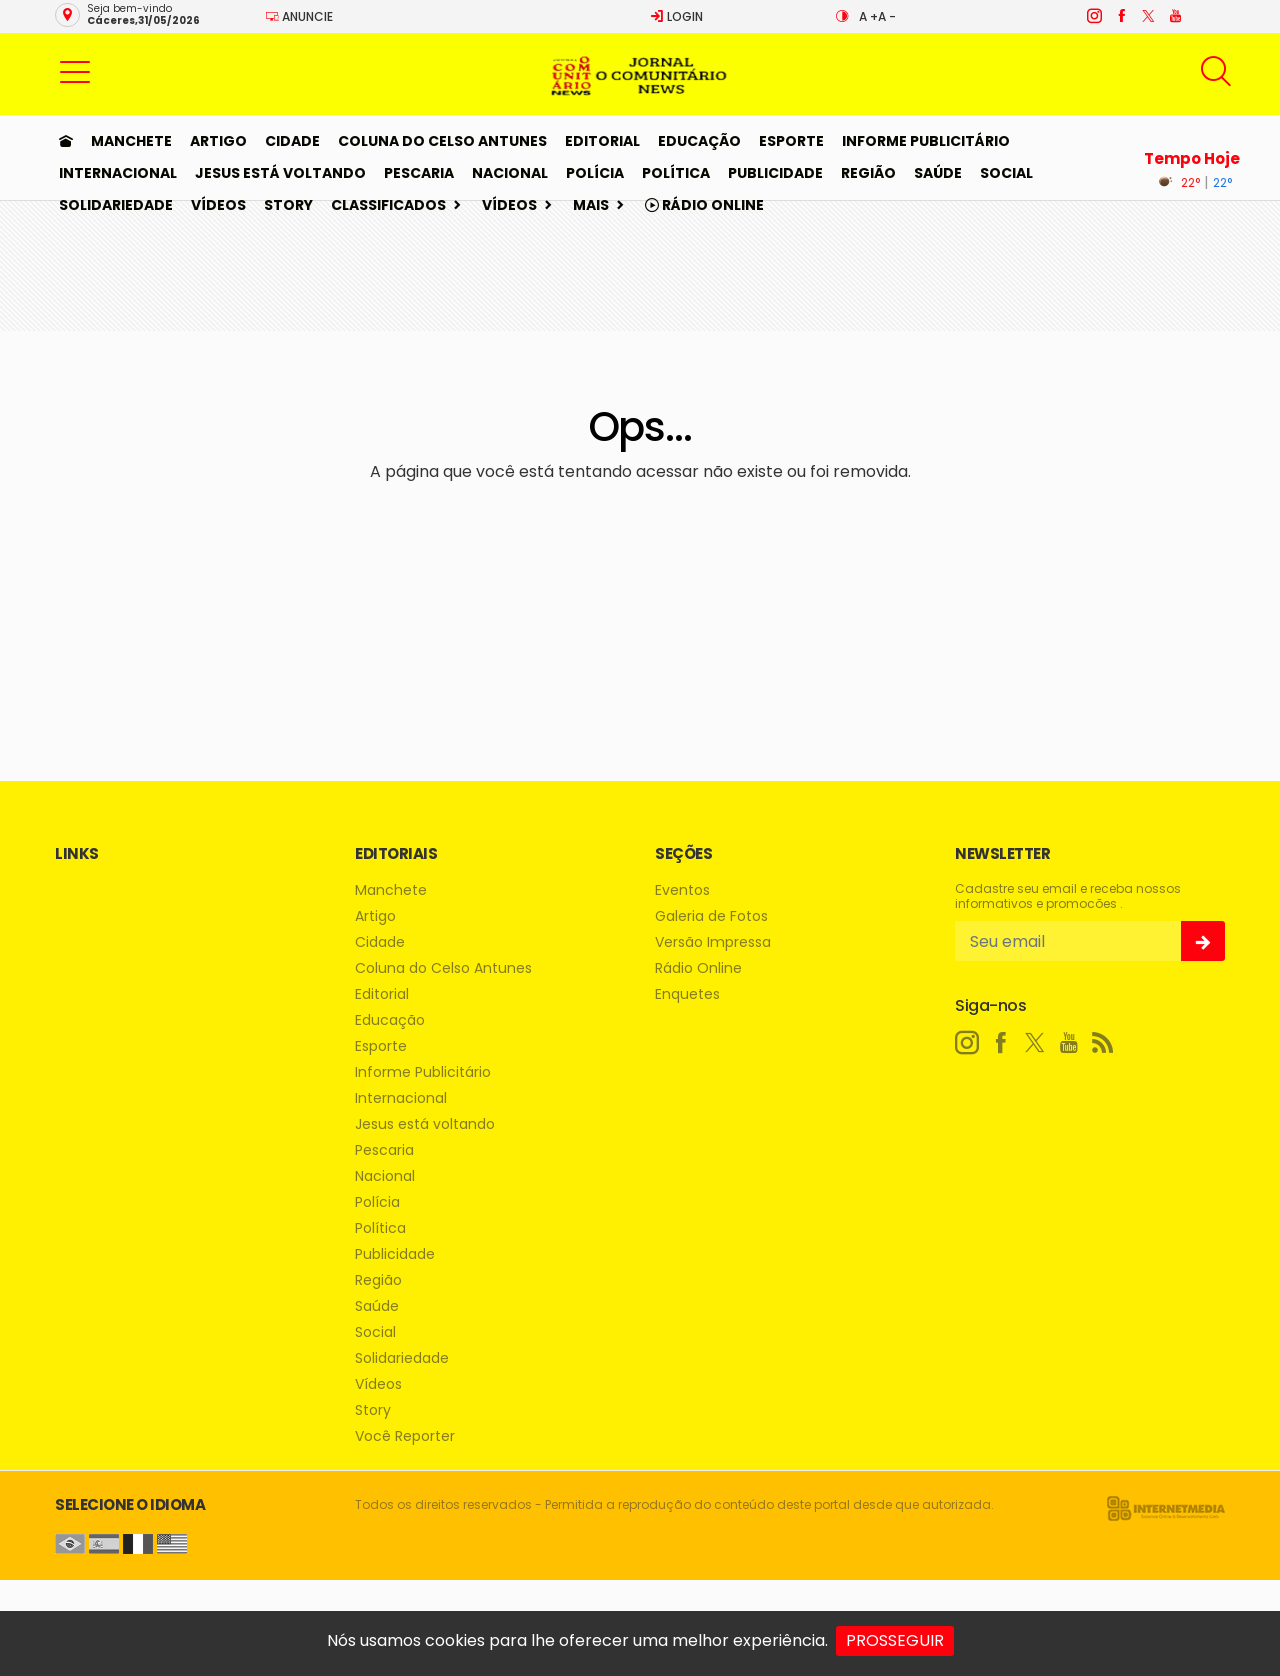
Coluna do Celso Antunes (442, 141)
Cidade (292, 141)
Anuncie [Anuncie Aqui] (299, 16)
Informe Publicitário (926, 141)
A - (887, 16)
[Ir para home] (66, 141)
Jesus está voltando (280, 173)
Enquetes (687, 994)
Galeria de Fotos (711, 916)
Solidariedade (116, 205)
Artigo (218, 141)
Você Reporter (405, 1436)
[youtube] (1174, 16)
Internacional (118, 173)
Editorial (602, 141)
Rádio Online (704, 205)
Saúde (938, 173)
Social (1006, 173)
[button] (75, 71)
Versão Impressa (713, 942)
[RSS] (1103, 1043)
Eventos (682, 890)
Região (868, 173)
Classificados (388, 205)
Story (288, 205)
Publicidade (775, 173)
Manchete (131, 141)
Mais (591, 205)
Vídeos (218, 205)
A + (868, 16)
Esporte (791, 141)
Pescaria (419, 173)
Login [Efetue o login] (676, 16)
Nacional (510, 173)
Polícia (595, 173)
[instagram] (1093, 16)
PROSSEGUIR (895, 1640)
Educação (699, 141)
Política (676, 173)
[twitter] (1147, 16)
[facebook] (1120, 16)
